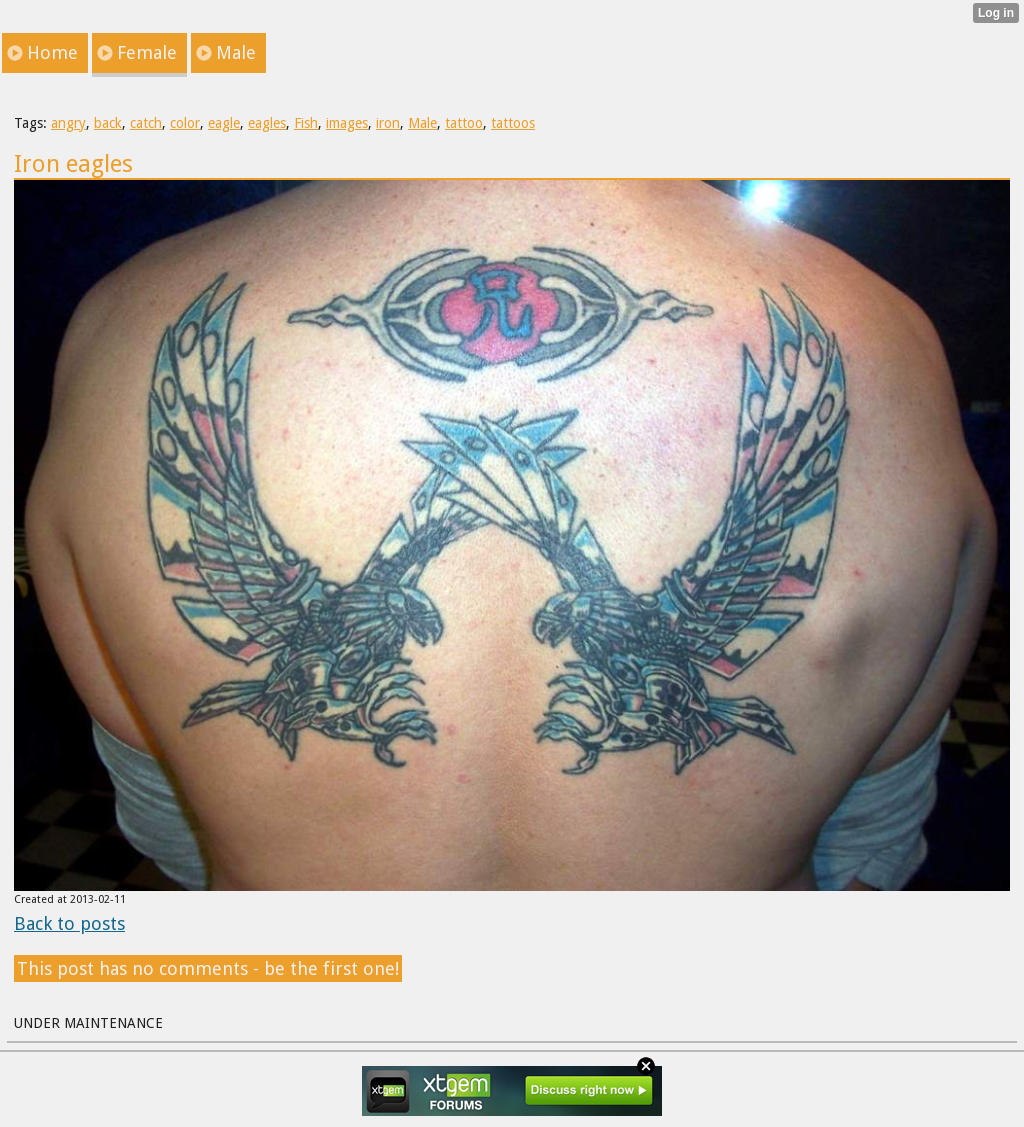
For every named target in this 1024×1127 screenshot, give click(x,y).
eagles (267, 123)
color (185, 123)
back (108, 123)
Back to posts (69, 923)
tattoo (464, 123)
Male (422, 123)
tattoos (513, 123)
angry (68, 123)
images (347, 123)
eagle (224, 123)
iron (388, 123)
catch (146, 123)
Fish (306, 123)
